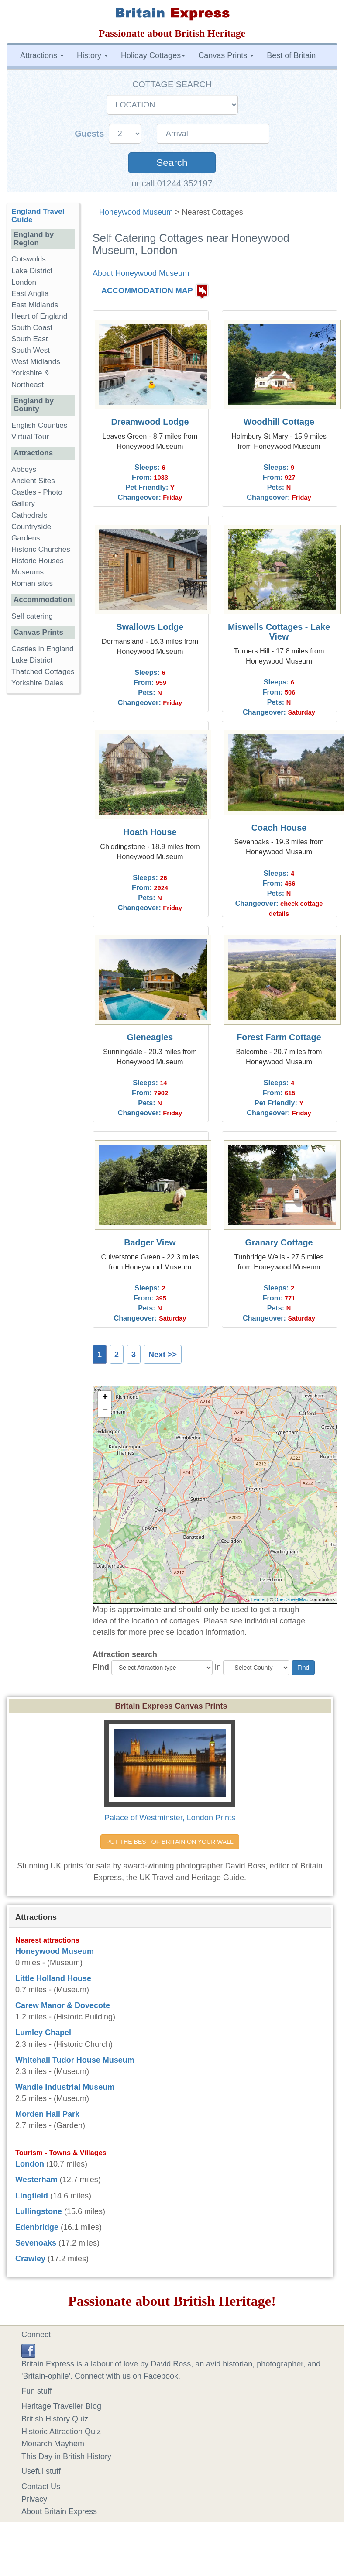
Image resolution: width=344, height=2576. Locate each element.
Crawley (30, 2258)
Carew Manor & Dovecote (62, 2005)
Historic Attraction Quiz (61, 2431)
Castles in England (42, 649)
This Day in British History (66, 2456)
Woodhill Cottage (279, 421)
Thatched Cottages (42, 671)
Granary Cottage (279, 1242)
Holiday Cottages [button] (153, 55)
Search (171, 162)
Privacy (34, 2499)
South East (29, 339)
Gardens (25, 538)
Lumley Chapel (43, 2032)
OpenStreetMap (292, 1599)
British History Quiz (54, 2418)
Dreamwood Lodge (150, 421)
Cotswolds (28, 259)
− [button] (105, 1410)
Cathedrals (29, 515)
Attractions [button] (42, 55)
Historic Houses (37, 561)
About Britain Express (59, 2511)
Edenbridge (36, 2227)
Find (101, 1667)
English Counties (39, 425)
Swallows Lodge (150, 627)
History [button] (92, 55)
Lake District (31, 271)
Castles (23, 492)
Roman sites (32, 583)
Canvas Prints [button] (226, 55)
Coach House (278, 827)
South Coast (31, 327)
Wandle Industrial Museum (64, 2087)
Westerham (36, 2179)
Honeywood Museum (136, 212)
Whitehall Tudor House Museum (74, 2060)
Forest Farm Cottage (279, 1037)
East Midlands (34, 305)
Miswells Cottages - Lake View (279, 631)
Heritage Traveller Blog (61, 2406)
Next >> (162, 1354)
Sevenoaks (35, 2243)
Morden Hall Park (47, 2114)
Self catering (32, 616)
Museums (27, 572)
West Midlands (35, 362)
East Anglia (30, 293)
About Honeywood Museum (141, 273)
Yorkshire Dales (37, 683)
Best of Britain (291, 55)
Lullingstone (38, 2211)
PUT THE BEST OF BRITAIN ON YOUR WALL (169, 1841)
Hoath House (149, 832)
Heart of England (39, 316)
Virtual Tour (30, 437)
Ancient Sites (33, 481)
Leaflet (258, 1599)
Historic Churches (40, 549)
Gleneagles (150, 1037)
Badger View (149, 1242)
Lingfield (31, 2195)
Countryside (31, 527)
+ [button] (105, 1397)
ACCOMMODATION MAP (147, 290)
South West (30, 350)
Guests (91, 133)
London (23, 282)
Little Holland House (53, 1978)
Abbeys (23, 469)
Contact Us (40, 2486)
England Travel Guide (38, 215)
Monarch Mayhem (52, 2443)
